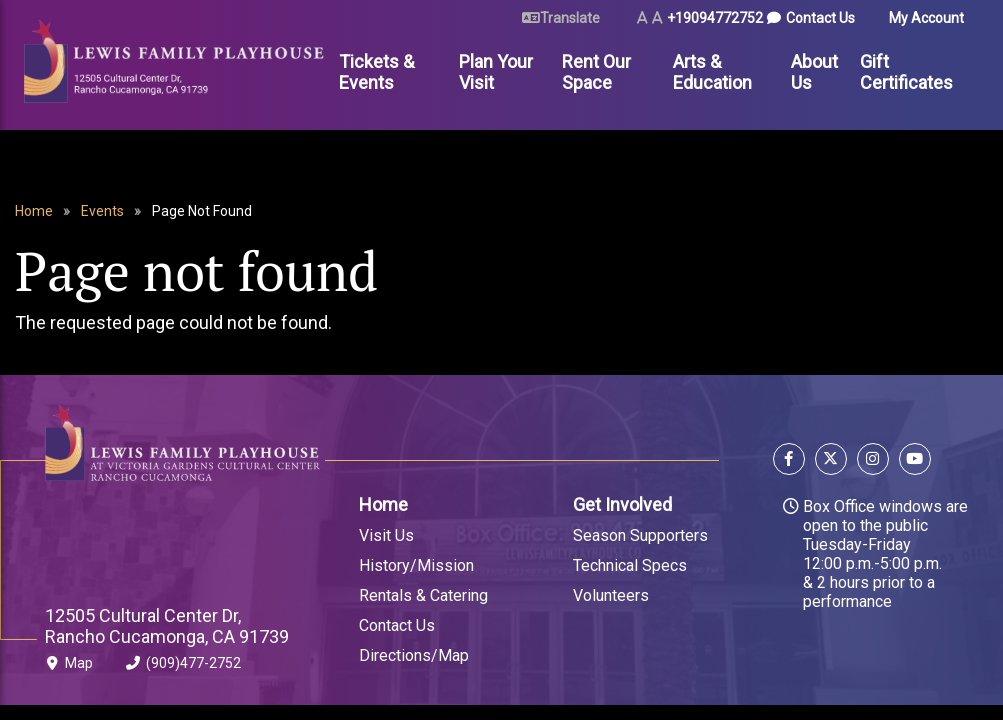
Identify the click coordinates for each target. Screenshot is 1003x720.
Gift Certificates (906, 72)
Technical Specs (630, 565)
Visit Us (386, 535)
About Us (814, 72)
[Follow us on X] (831, 461)
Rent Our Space (596, 72)
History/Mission (416, 565)
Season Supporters (640, 535)
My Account (926, 18)
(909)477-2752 (183, 667)
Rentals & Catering (423, 595)
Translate (570, 18)
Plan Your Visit (496, 72)
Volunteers (611, 595)
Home (34, 211)
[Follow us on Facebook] (791, 461)
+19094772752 (715, 18)
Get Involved (622, 504)
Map (69, 667)
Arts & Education (712, 72)
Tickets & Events (376, 72)
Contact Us (820, 18)
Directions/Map (414, 655)
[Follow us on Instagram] (873, 461)
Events (102, 211)
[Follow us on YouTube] (912, 461)
